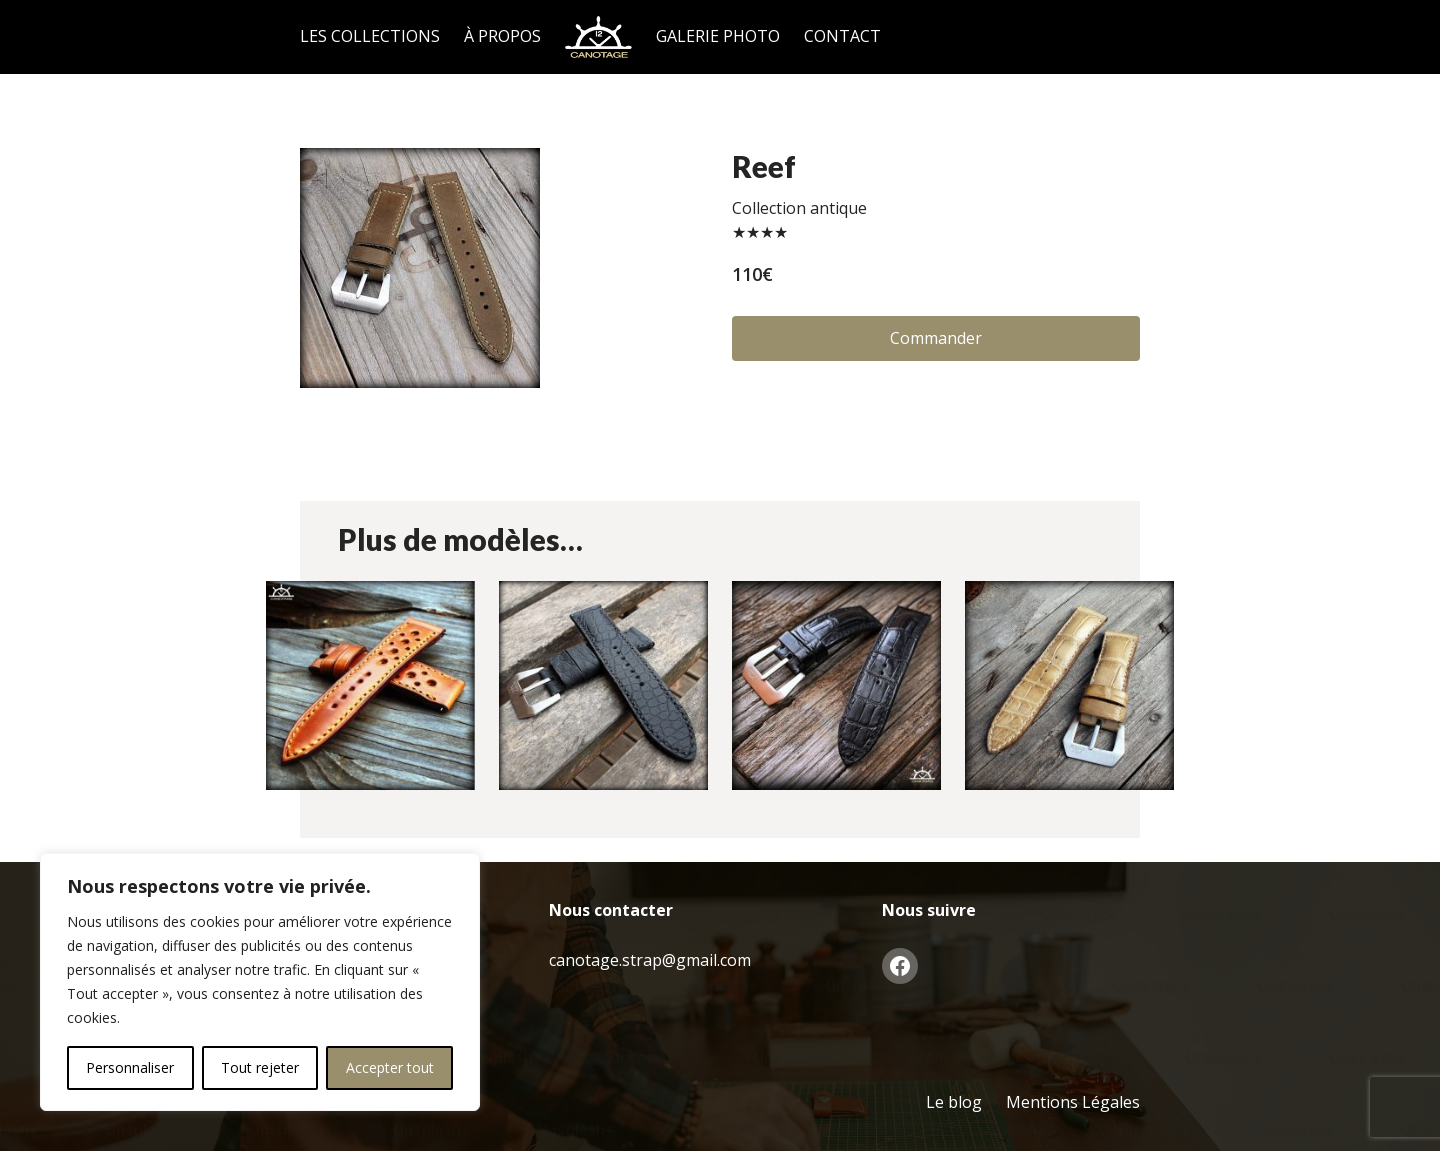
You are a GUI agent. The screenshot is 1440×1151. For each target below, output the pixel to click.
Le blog (954, 1102)
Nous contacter (611, 910)
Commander (936, 338)
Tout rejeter (260, 1067)
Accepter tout (390, 1067)
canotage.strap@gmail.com (650, 960)
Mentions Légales (1073, 1102)
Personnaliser (130, 1067)
